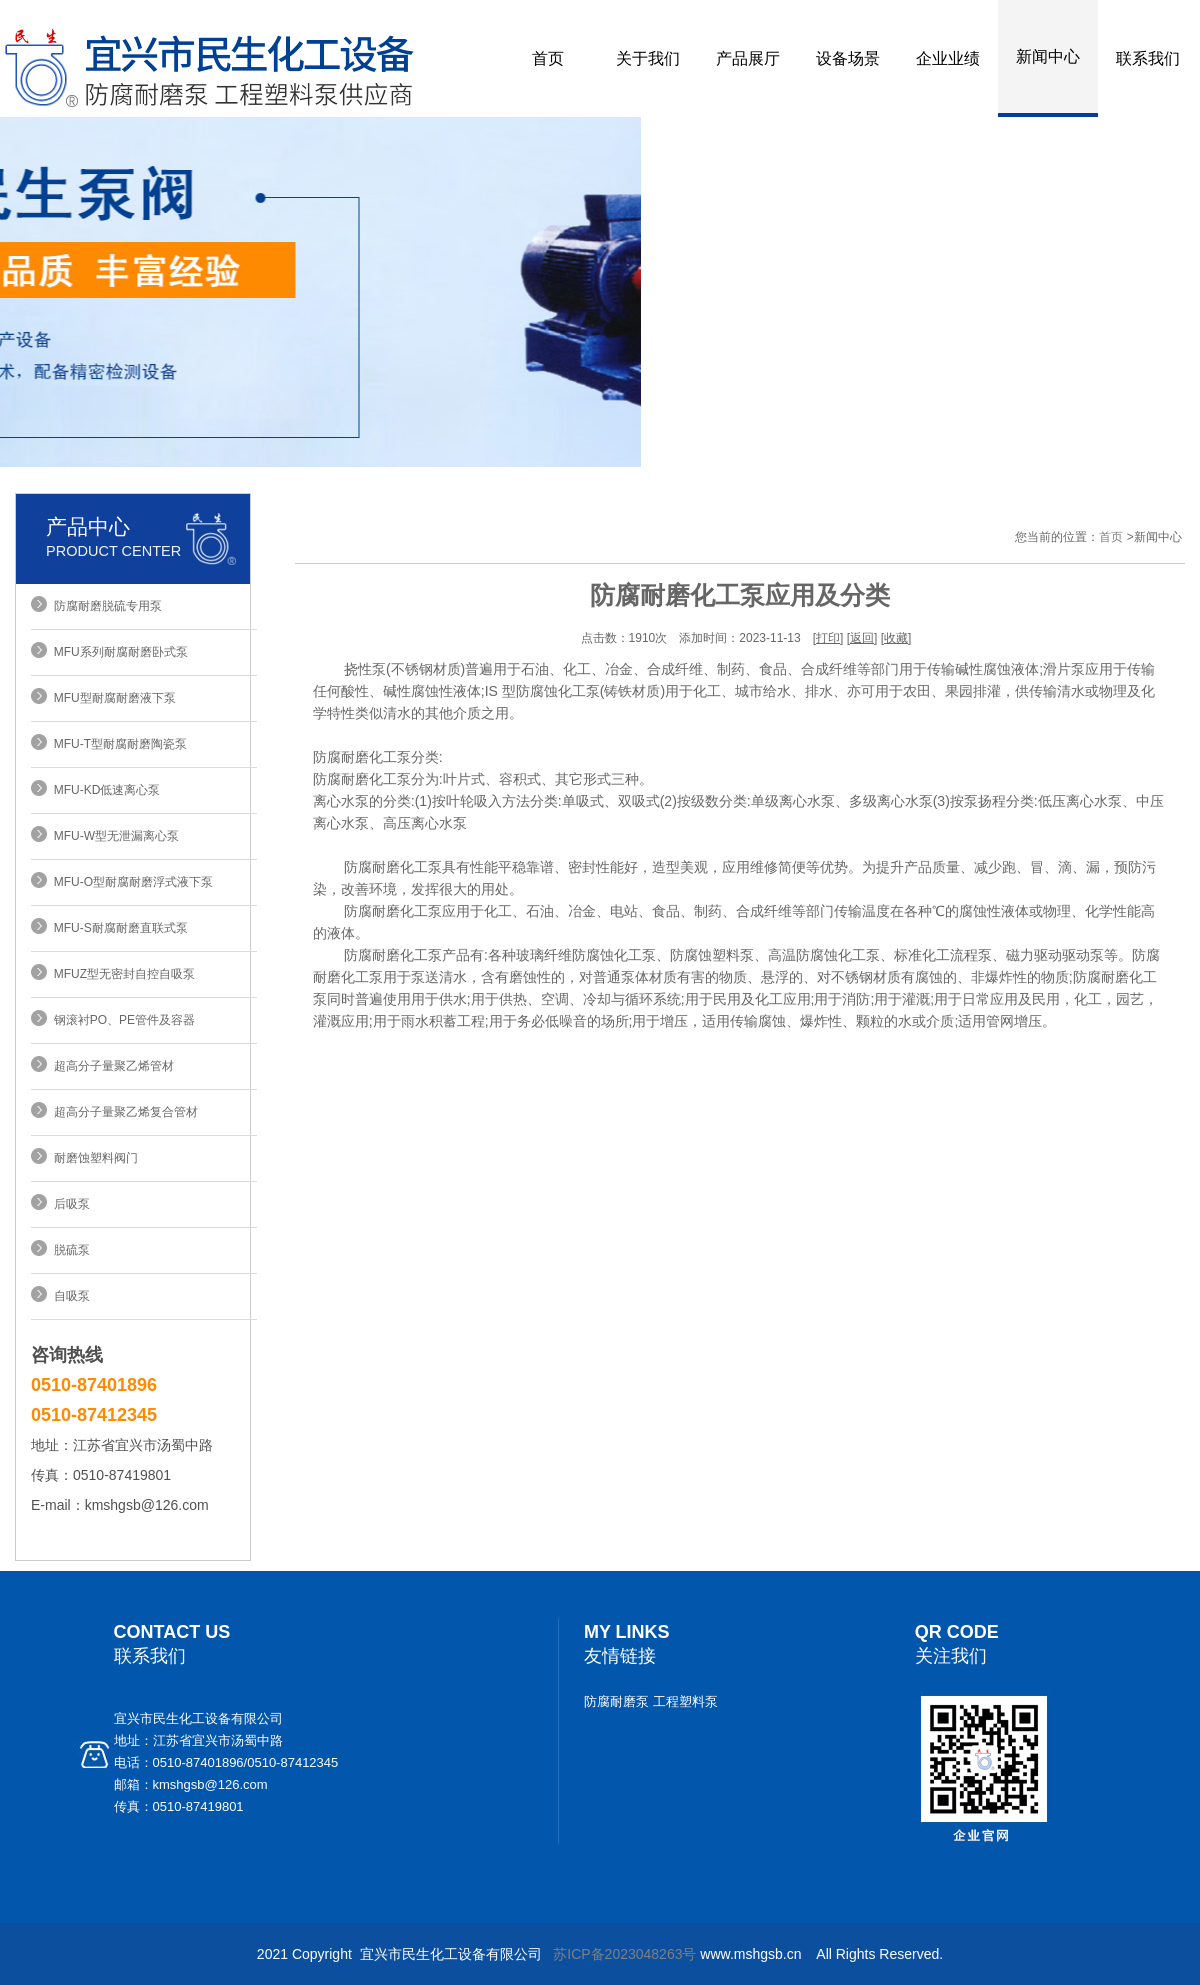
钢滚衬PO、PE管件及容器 (121, 1020)
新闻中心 (1048, 56)
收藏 (896, 638)
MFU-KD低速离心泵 (103, 790)
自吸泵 (68, 1296)
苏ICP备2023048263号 (624, 1954)
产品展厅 (748, 58)
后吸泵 (68, 1204)
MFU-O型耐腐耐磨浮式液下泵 (130, 882)
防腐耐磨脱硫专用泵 (104, 606)
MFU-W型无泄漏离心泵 (113, 836)
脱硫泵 (68, 1250)
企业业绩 (948, 58)
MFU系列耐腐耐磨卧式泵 (117, 652)
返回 (862, 638)
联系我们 (1148, 58)
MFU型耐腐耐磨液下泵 (111, 698)
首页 (548, 58)
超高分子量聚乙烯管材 (110, 1066)
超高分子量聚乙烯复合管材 (122, 1112)
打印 (828, 638)
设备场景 (848, 58)
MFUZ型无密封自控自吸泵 (121, 974)
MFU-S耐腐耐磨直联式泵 (117, 928)
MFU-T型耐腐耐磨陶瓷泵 (117, 744)
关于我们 (648, 58)
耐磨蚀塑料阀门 (92, 1158)
